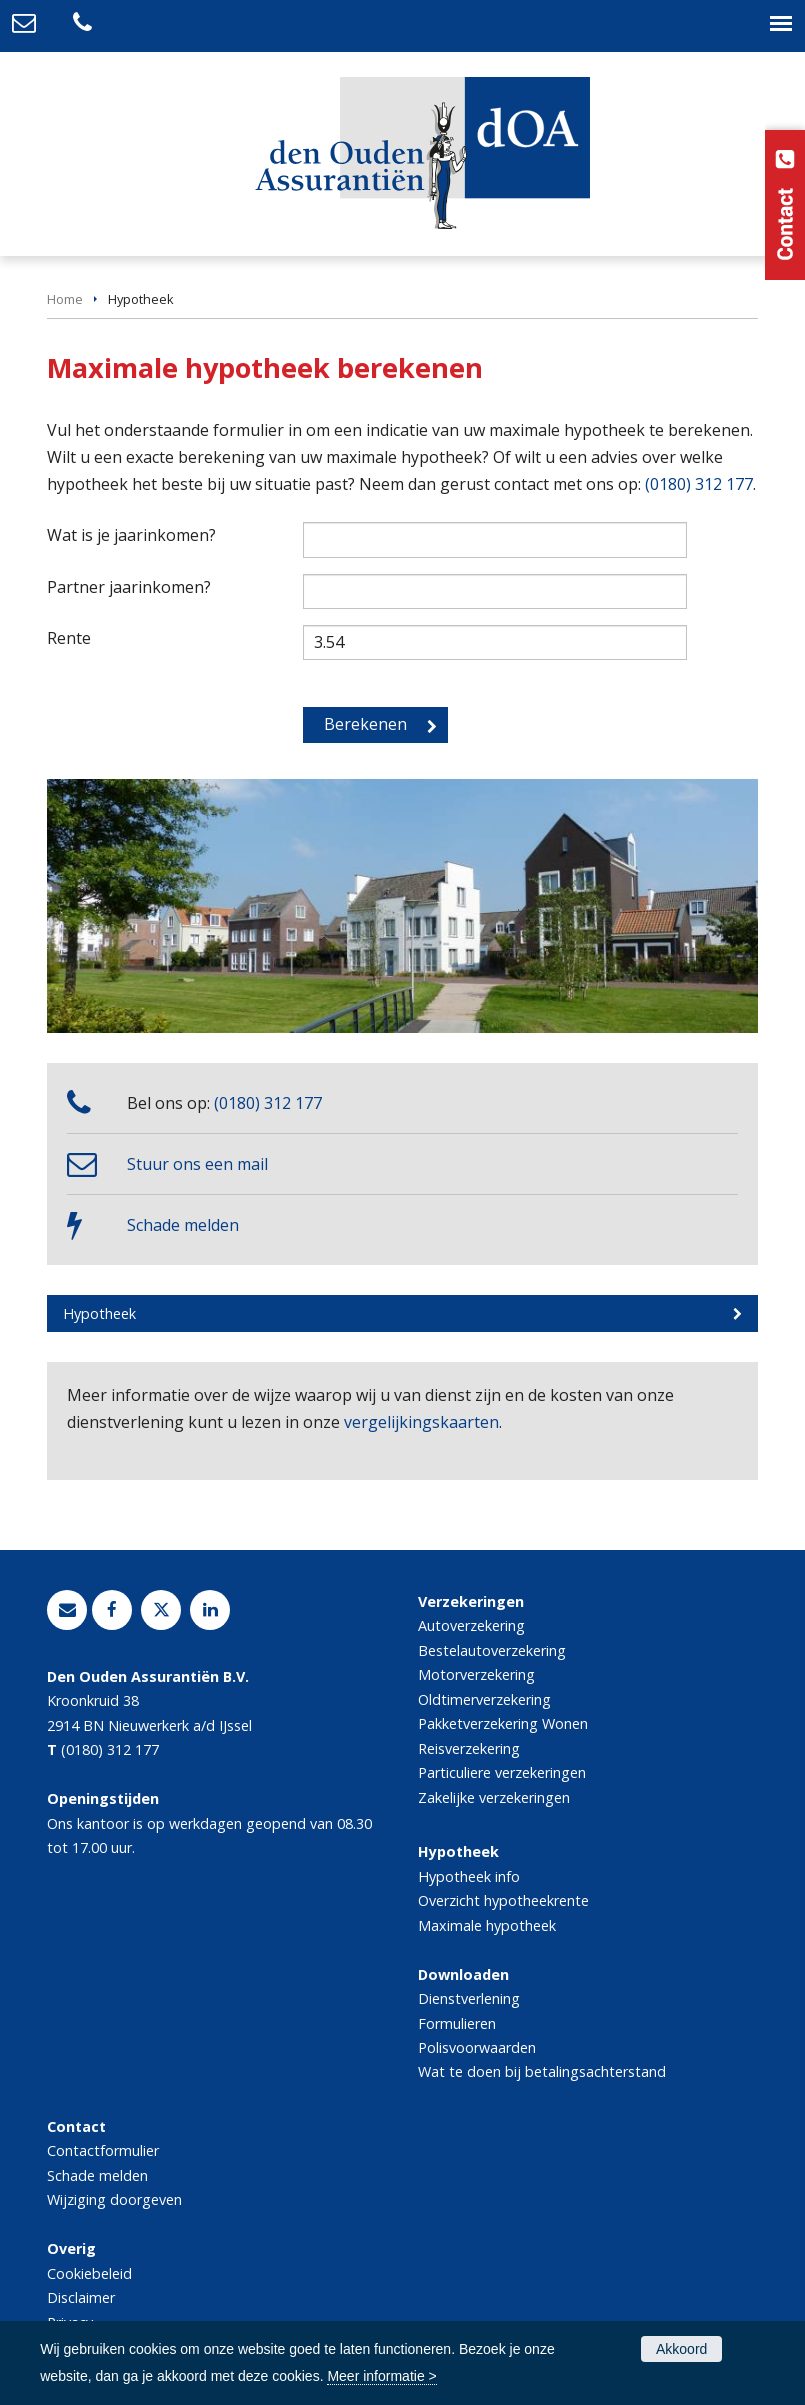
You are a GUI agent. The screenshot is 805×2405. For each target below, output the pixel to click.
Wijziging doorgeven (114, 2199)
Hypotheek (99, 1313)
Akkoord (681, 2349)
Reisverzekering (469, 1748)
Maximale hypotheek (487, 1925)
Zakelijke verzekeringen (494, 1797)
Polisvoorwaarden (477, 2047)
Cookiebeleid (89, 2273)
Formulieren (457, 2023)
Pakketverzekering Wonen (503, 1723)
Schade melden (183, 1225)
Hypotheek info (469, 1876)
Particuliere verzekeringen (502, 1772)
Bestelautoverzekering (492, 1650)
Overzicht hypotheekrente (503, 1900)
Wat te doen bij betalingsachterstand (542, 2071)
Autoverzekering (471, 1625)
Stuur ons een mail (197, 1164)
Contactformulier (103, 2150)
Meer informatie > (381, 2376)
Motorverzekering (476, 1674)
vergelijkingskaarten (421, 1422)
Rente (69, 638)
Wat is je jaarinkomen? (131, 535)
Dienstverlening (469, 1998)
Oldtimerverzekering (484, 1699)
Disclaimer (81, 2297)
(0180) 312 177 (699, 484)
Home (65, 299)
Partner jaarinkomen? (129, 587)
